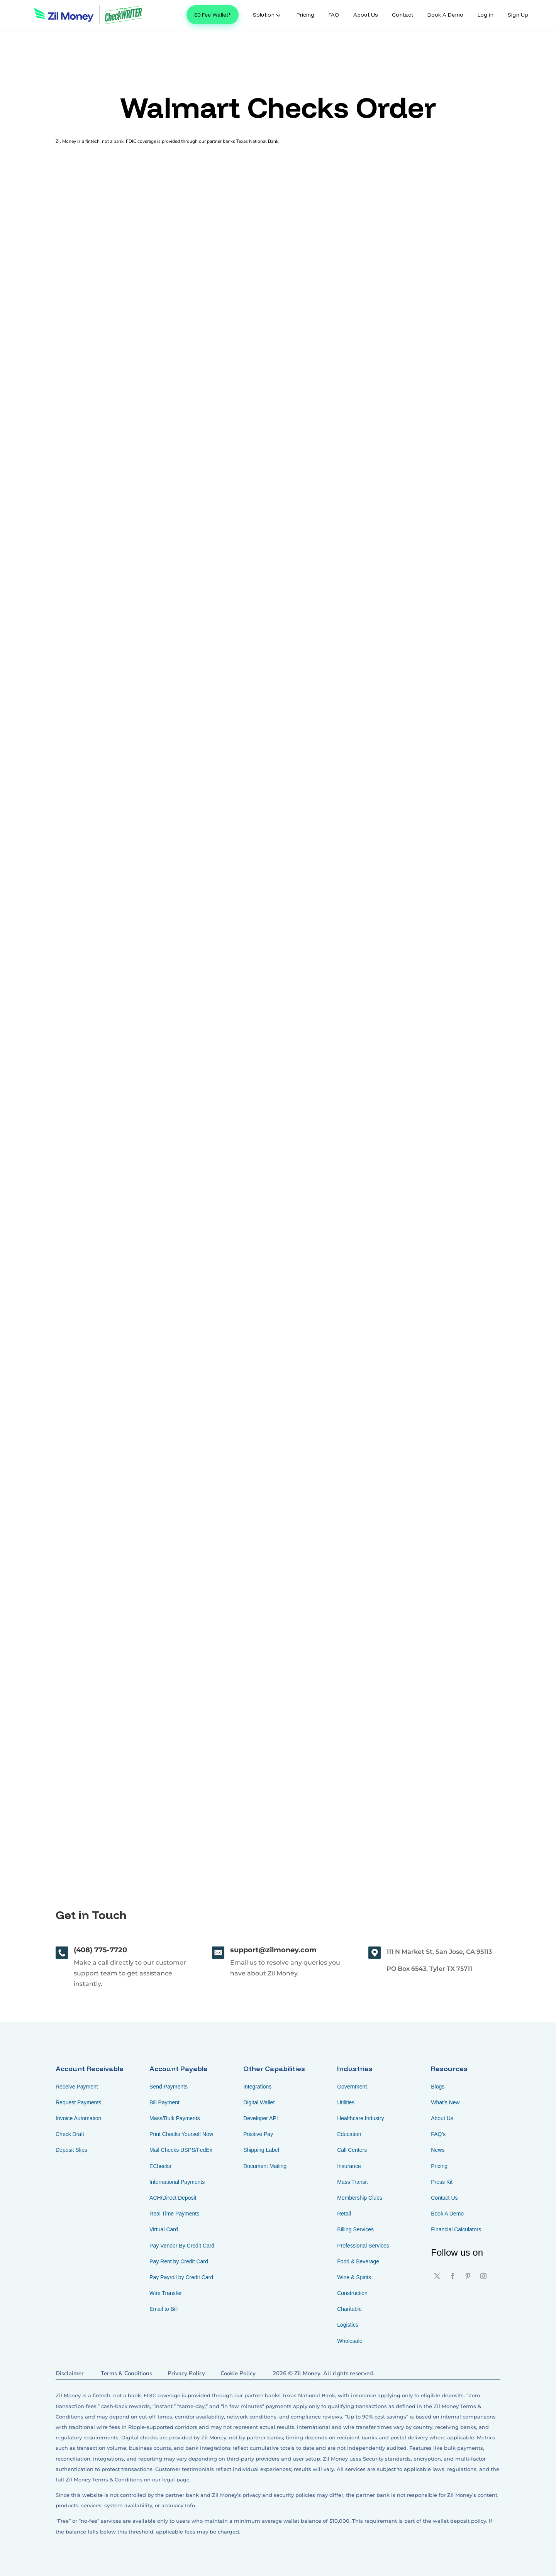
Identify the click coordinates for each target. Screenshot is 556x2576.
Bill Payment (164, 2102)
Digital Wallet (259, 2102)
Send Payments (168, 2086)
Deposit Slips (71, 2150)
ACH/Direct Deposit (172, 2198)
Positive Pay (258, 2134)
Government (352, 2086)
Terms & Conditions (126, 2373)
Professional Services (363, 2246)
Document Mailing (264, 2166)
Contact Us (444, 2198)
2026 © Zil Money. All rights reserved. (324, 2373)
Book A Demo (447, 2213)
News (437, 2150)
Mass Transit (352, 2182)
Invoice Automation (78, 2118)
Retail (344, 2213)
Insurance (349, 2166)
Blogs (437, 2086)
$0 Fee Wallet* (212, 14)
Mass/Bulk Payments (174, 2118)
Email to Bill (163, 2309)
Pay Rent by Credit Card (178, 2261)
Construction (352, 2293)
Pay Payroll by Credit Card (181, 2277)
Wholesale (349, 2341)
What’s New (445, 2102)
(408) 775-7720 (100, 1950)
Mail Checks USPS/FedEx (180, 2150)
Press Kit (442, 2182)
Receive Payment (77, 2086)
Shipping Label (261, 2150)
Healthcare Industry (360, 2118)
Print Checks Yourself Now (181, 2134)
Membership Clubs (359, 2198)
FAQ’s (438, 2134)
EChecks (160, 2166)
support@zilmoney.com (273, 1950)
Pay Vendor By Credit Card (181, 2246)
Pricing (439, 2166)
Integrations (257, 2086)
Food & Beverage (358, 2261)
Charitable (349, 2309)
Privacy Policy (186, 2373)
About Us (442, 2118)
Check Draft (70, 2134)
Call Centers (352, 2150)
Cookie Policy (238, 2373)
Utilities (345, 2102)
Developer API (260, 2118)
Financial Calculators (456, 2229)
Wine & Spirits (354, 2277)
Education (349, 2134)
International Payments (177, 2182)
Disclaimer (70, 2373)
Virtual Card (163, 2229)
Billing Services (355, 2229)
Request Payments (78, 2102)
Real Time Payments (174, 2213)
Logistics (347, 2325)
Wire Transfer (165, 2293)
